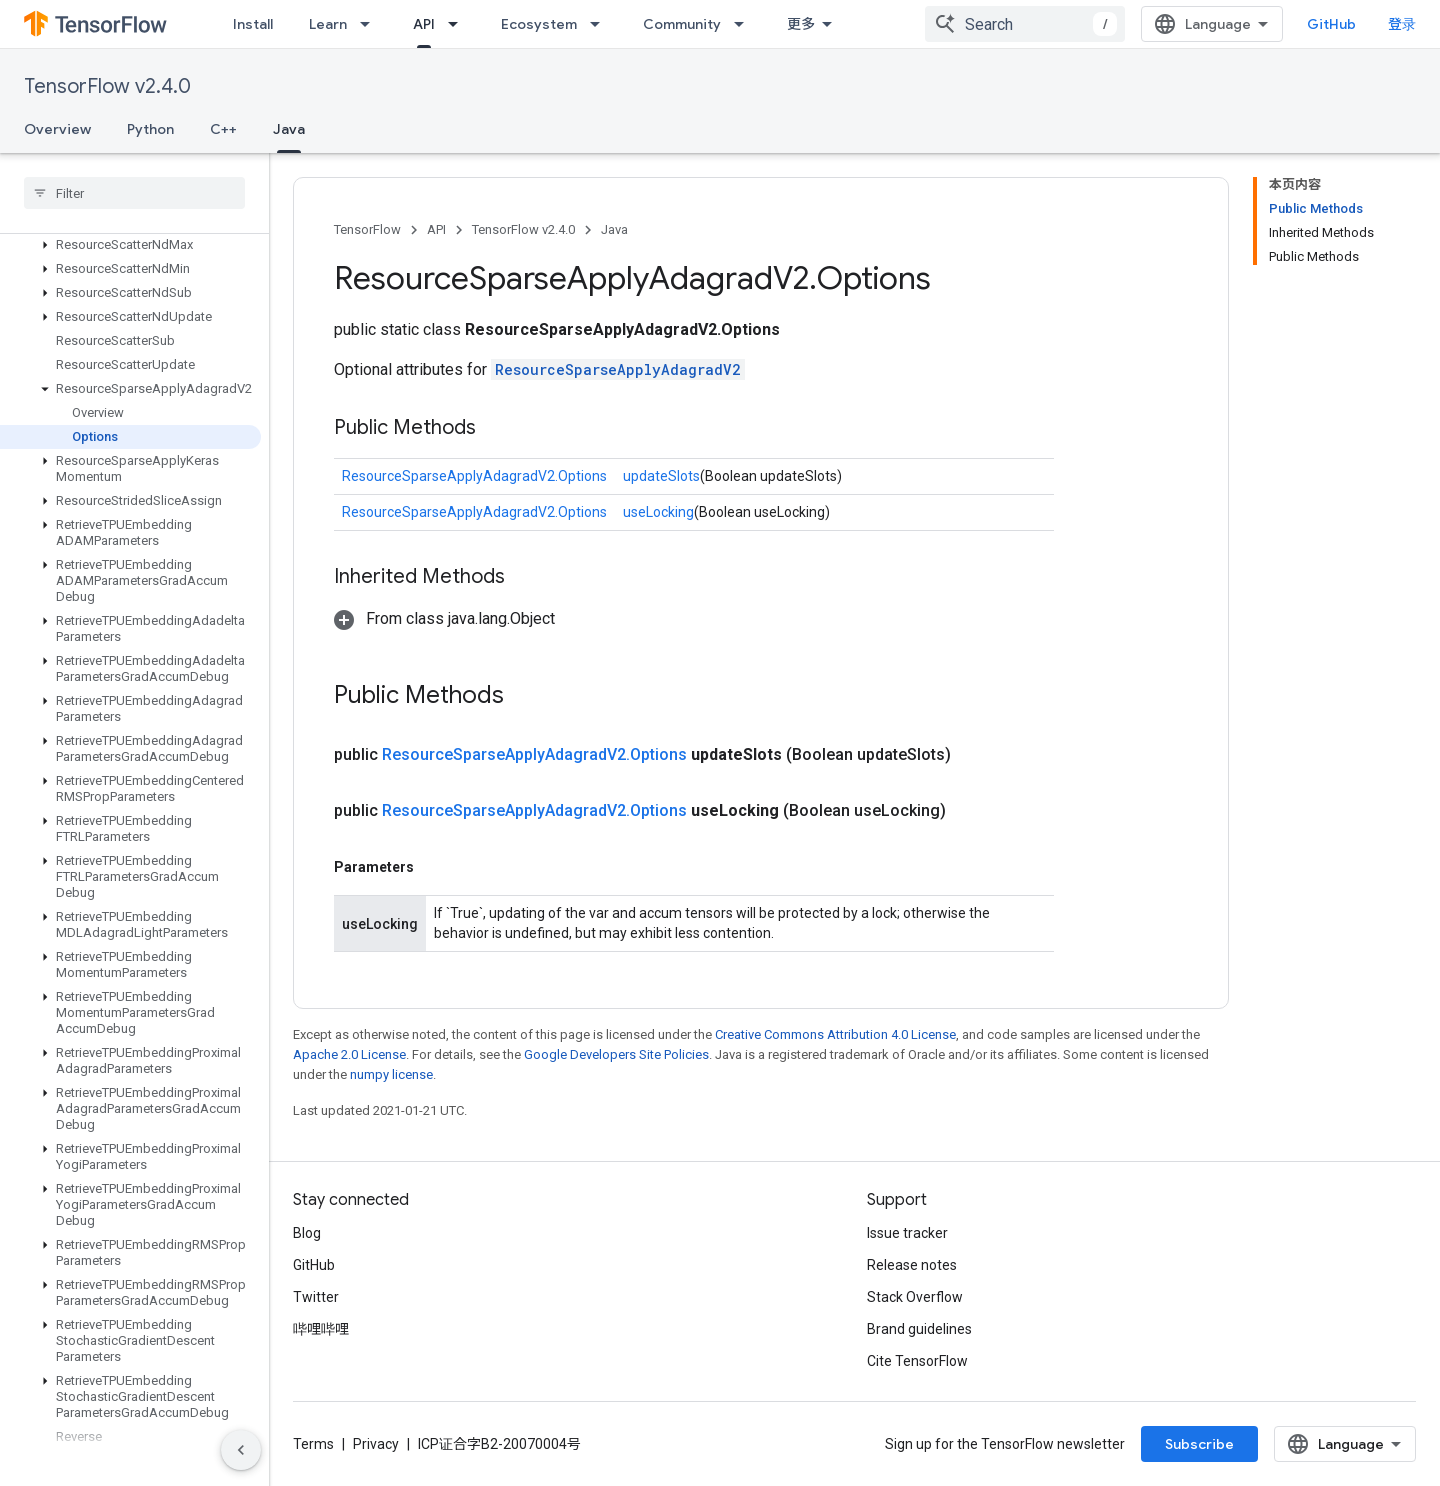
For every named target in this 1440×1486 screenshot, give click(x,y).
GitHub (1331, 24)
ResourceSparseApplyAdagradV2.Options (474, 476)
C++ (223, 129)
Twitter (316, 1297)
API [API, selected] (424, 24)
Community (682, 24)
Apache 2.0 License (349, 1054)
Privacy (376, 1444)
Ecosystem (539, 24)
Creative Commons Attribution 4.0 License (835, 1034)
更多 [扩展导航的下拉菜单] (801, 24)
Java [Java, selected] (289, 129)
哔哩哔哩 (321, 1329)
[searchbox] (134, 193)
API (436, 229)
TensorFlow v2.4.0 (107, 86)
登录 (1402, 24)
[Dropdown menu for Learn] (371, 24)
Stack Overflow (915, 1297)
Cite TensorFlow (917, 1361)
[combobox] (1025, 24)
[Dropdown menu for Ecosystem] (601, 24)
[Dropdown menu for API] (459, 24)
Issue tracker (907, 1233)
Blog (307, 1233)
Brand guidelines (919, 1329)
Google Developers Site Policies (616, 1054)
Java (614, 229)
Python (150, 129)
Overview (57, 129)
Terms (313, 1444)
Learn (328, 24)
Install (253, 24)
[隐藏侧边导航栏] (241, 1450)
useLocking (658, 512)
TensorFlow (367, 229)
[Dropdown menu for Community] (745, 24)
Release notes (912, 1265)
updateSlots (661, 476)
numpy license (391, 1074)
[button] (130, 245)
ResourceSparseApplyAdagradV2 (618, 369)
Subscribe (1199, 1444)
